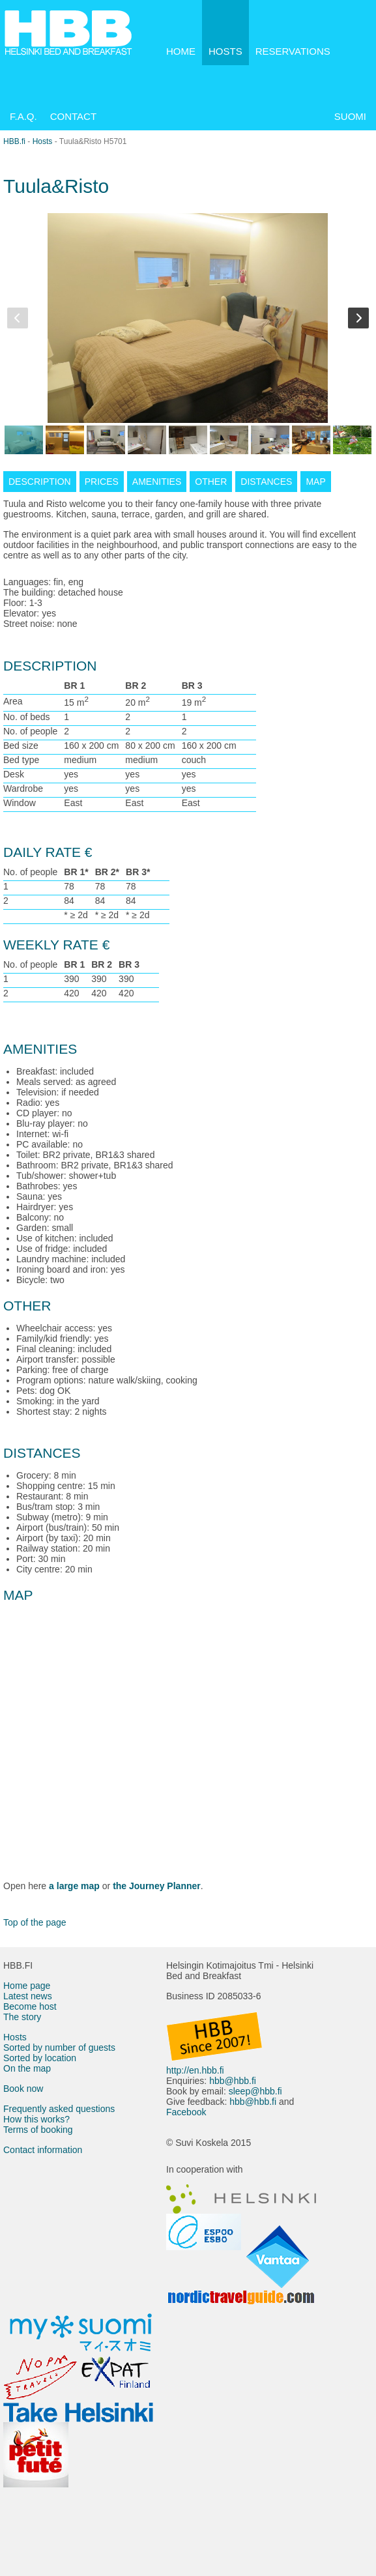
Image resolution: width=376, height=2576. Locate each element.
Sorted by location (39, 2058)
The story (22, 2017)
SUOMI (350, 116)
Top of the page (34, 1922)
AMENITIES (156, 481)
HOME (180, 51)
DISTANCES (266, 481)
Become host (30, 2006)
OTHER (211, 481)
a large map (74, 1886)
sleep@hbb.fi (255, 2091)
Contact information (42, 2150)
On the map (27, 2068)
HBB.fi (14, 141)
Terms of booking (38, 2129)
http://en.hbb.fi (195, 2070)
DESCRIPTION (39, 481)
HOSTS (225, 51)
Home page (26, 1985)
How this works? (36, 2119)
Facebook (186, 2112)
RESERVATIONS (292, 51)
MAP (315, 481)
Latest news (27, 1996)
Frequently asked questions (59, 2109)
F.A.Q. (23, 116)
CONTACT (73, 116)
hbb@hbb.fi (232, 2081)
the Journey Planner (157, 1886)
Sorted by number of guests (59, 2047)
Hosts (43, 141)
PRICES (102, 481)
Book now (23, 2088)
